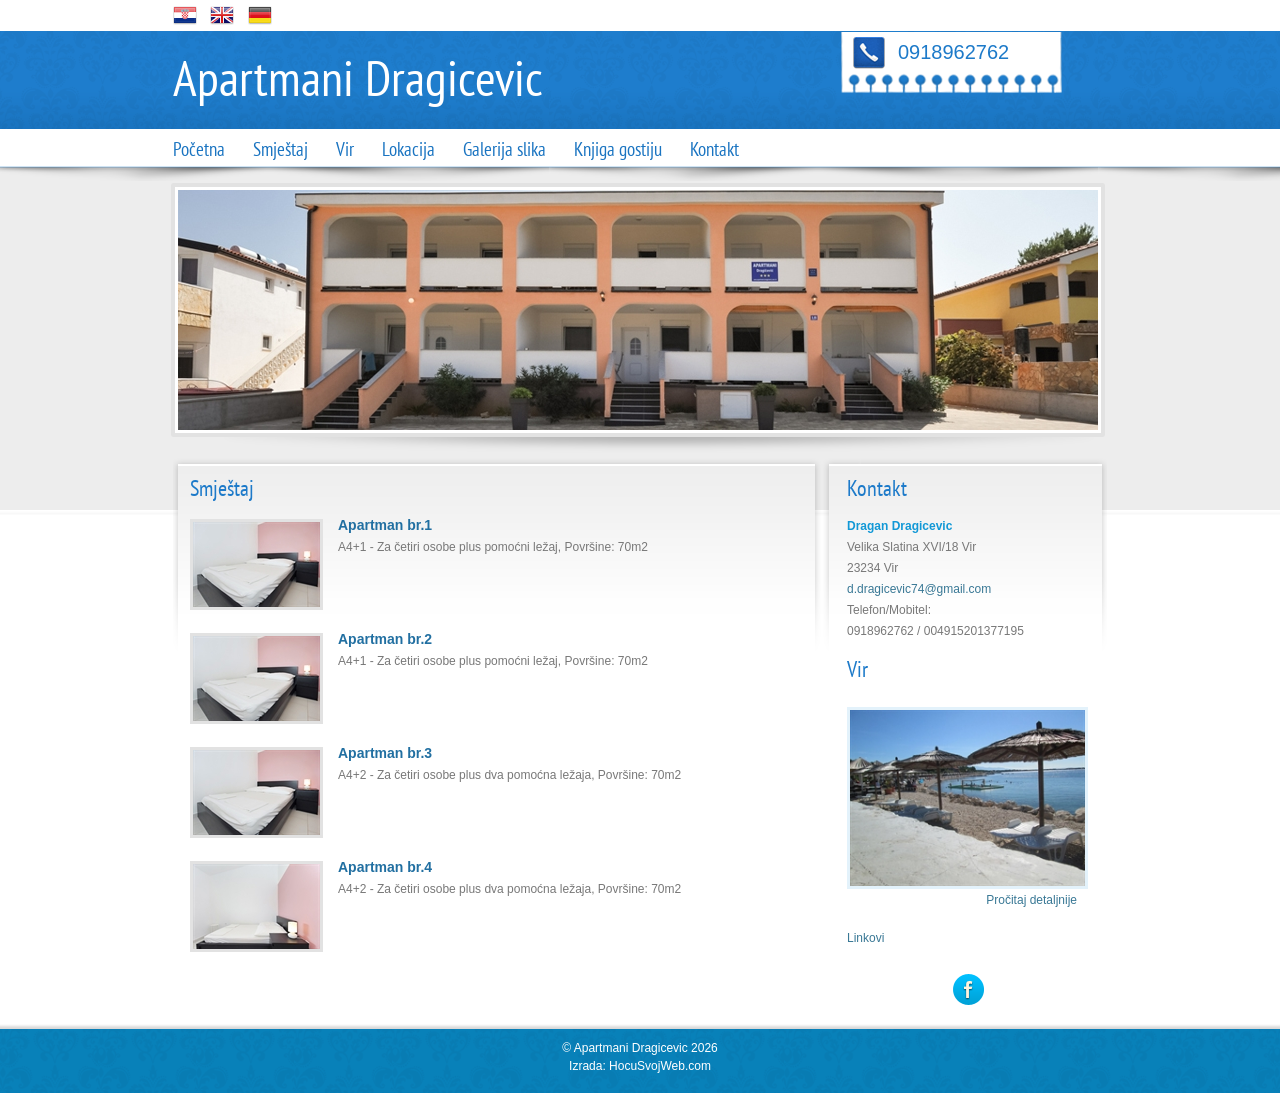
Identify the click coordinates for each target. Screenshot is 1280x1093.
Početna (199, 150)
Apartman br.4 (385, 867)
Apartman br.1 (385, 525)
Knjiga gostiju (618, 150)
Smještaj (280, 150)
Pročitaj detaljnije (1031, 900)
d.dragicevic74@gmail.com (919, 589)
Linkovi (865, 938)
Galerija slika (504, 150)
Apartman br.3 (385, 753)
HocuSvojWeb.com (660, 1066)
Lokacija (408, 150)
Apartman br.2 (385, 639)
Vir (345, 150)
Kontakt (714, 150)
